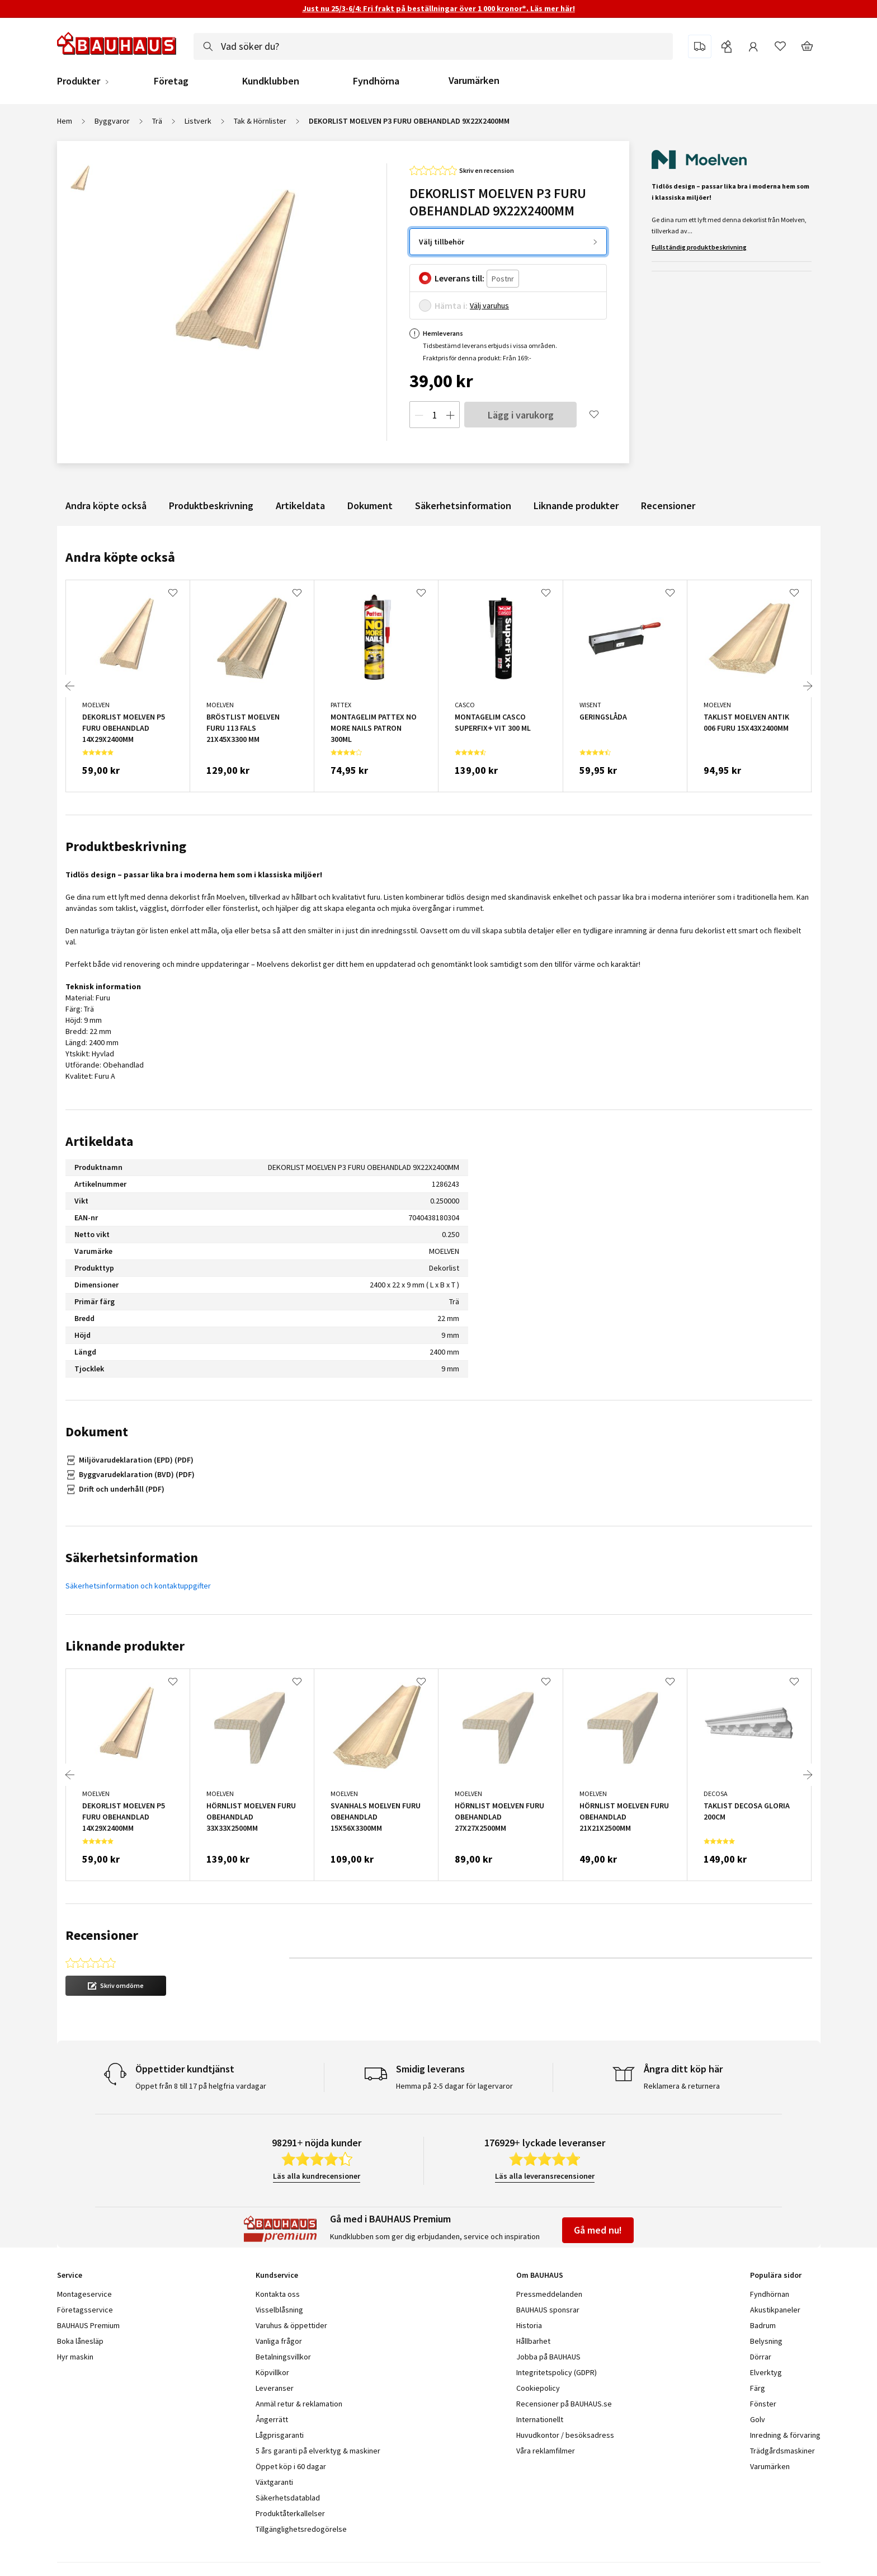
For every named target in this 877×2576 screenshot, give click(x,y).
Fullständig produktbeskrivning (699, 247)
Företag (171, 81)
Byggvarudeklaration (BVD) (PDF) (137, 1474)
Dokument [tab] (96, 1431)
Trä (157, 121)
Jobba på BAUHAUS (548, 2357)
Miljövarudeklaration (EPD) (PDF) (136, 1460)
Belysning (766, 2341)
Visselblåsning (279, 2310)
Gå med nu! (598, 2230)
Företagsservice (85, 2310)
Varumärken (474, 80)
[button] (115, 1986)
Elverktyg (766, 2372)
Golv (757, 2419)
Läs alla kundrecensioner (316, 2176)
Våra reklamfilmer (545, 2451)
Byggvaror (112, 121)
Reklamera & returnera (682, 2086)
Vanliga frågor (279, 2341)
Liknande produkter (576, 505)
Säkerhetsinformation (463, 505)
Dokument (370, 505)
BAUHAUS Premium (88, 2325)
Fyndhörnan (769, 2294)
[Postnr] (503, 279)
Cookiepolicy (538, 2388)
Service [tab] (69, 2275)
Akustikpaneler (775, 2310)
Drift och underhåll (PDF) (121, 1489)
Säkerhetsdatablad (288, 2498)
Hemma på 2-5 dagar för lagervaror (454, 2086)
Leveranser (275, 2388)
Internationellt (539, 2419)
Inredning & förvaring (785, 2435)
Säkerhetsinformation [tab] (131, 1557)
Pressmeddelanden (549, 2294)
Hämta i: (451, 305)
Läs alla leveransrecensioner (545, 2176)
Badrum (763, 2325)
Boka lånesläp (80, 2341)
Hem (64, 121)
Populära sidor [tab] (775, 2275)
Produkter (78, 81)
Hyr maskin (75, 2357)
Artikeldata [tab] (99, 1141)
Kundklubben (270, 81)
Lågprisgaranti (280, 2435)
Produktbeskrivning (211, 505)
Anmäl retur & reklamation (299, 2404)
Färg (757, 2388)
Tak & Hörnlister (260, 121)
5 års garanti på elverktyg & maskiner (318, 2451)
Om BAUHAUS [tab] (539, 2275)
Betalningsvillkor (283, 2357)
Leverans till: (459, 278)
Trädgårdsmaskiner (782, 2451)
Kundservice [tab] (277, 2275)
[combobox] (433, 46)
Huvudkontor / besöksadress (565, 2435)
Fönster (763, 2404)
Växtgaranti (274, 2482)
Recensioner (668, 505)
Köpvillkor (272, 2372)
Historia (529, 2325)
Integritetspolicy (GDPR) (556, 2372)
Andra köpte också (106, 505)
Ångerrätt (272, 2419)
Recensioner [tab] (101, 1935)
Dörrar (760, 2357)
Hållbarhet (533, 2341)
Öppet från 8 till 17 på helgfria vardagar (200, 2086)
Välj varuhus (489, 305)
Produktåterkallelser (290, 2513)
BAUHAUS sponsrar (547, 2310)
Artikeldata (300, 505)
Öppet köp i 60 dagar (291, 2466)
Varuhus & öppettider (291, 2325)
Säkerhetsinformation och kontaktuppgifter (138, 1586)
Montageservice (84, 2294)
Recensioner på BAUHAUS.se (564, 2404)
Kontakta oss (278, 2294)
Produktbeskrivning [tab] (125, 846)
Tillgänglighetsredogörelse (301, 2529)
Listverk (198, 121)
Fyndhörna (376, 81)
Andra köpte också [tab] (120, 557)
